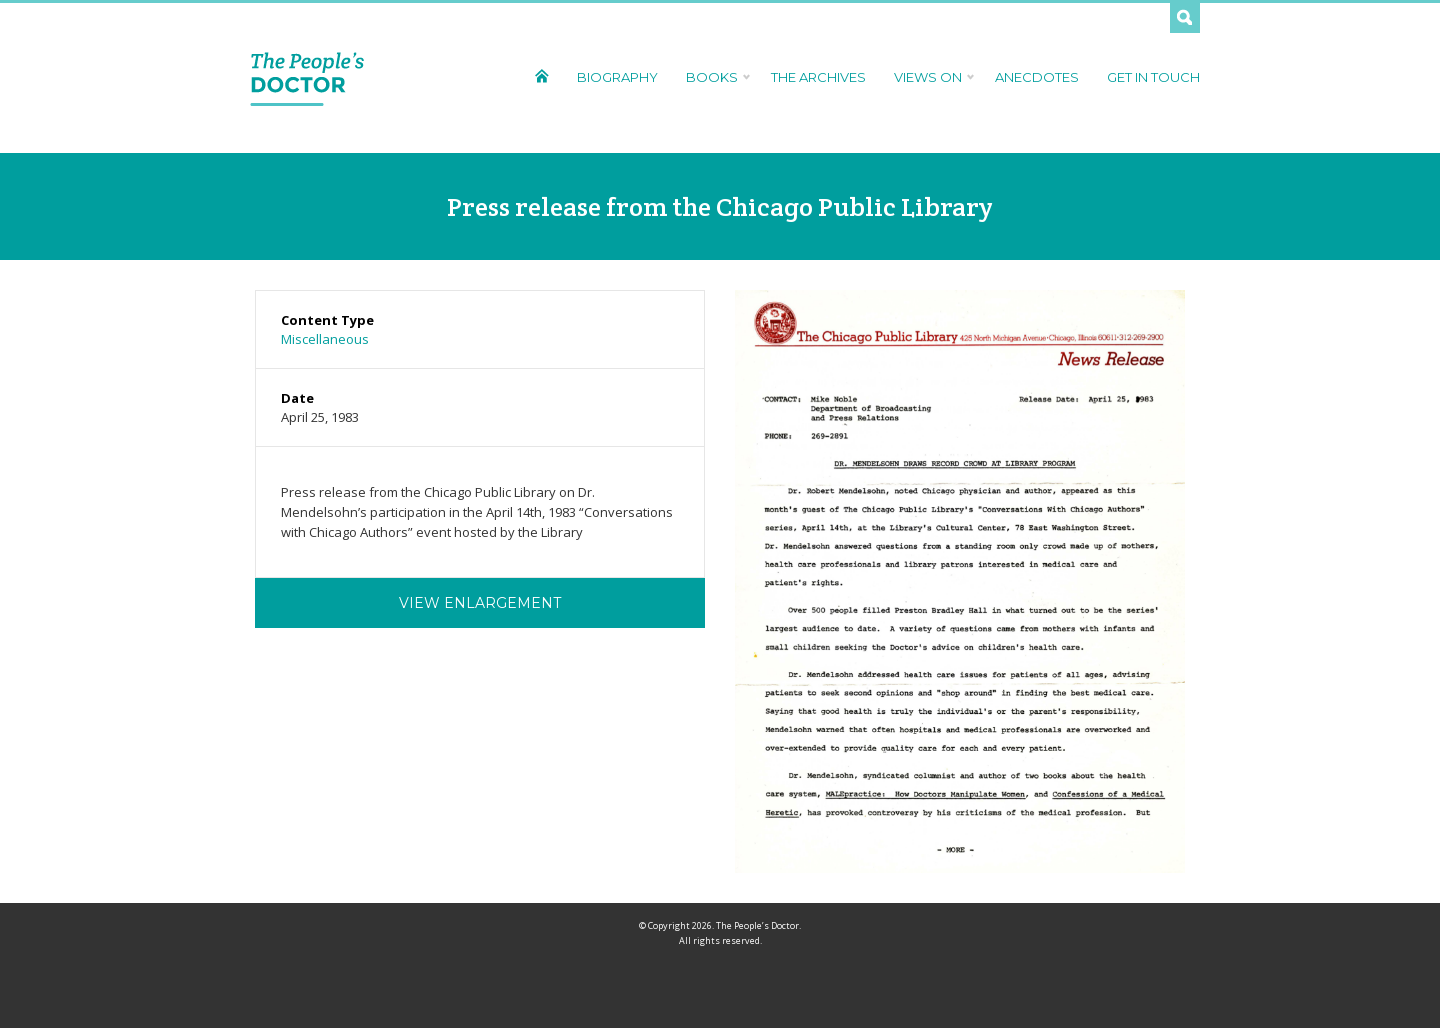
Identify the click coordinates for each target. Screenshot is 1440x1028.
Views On (930, 77)
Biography (617, 77)
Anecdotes (1037, 77)
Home (541, 75)
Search (1185, 18)
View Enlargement (480, 603)
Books (714, 77)
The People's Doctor (307, 78)
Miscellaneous (325, 339)
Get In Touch (1153, 77)
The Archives (818, 77)
